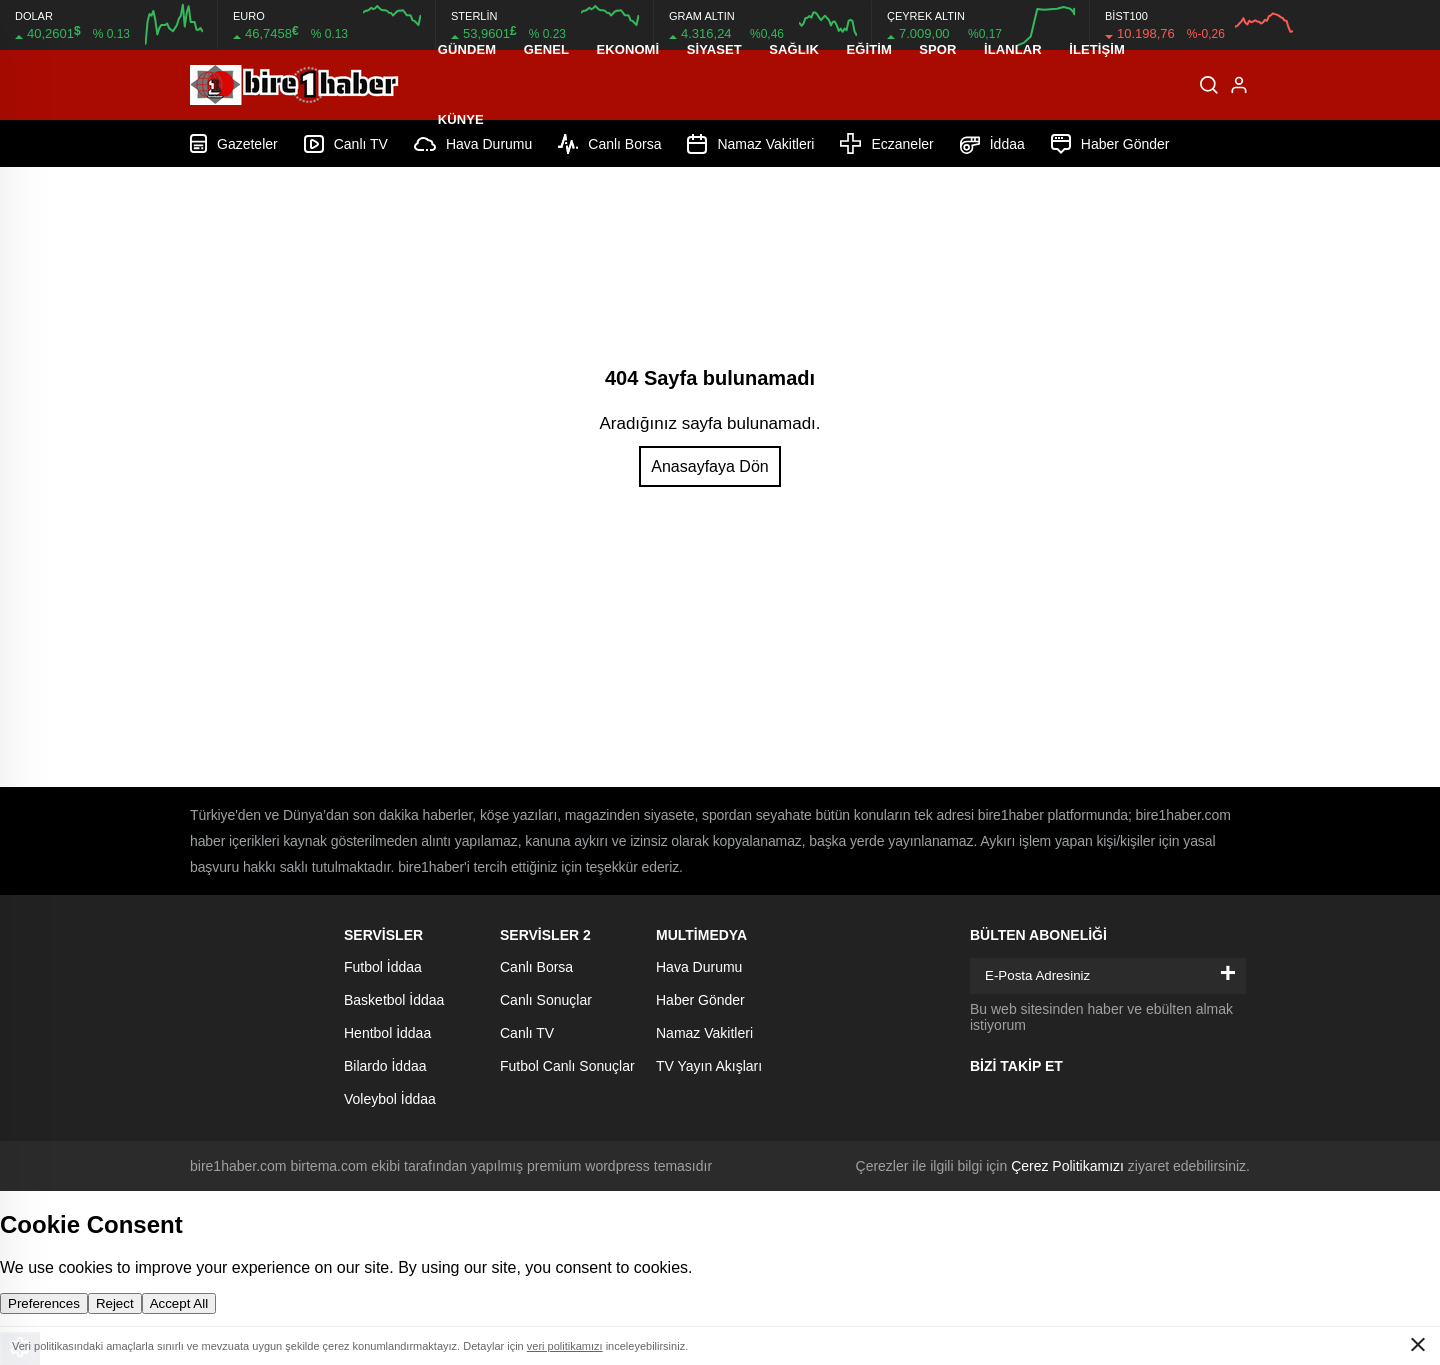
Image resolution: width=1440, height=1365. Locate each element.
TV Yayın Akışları (709, 1066)
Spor (937, 49)
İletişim (1097, 49)
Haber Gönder (700, 1000)
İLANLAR (1013, 49)
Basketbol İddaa (394, 1000)
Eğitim (868, 49)
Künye (461, 119)
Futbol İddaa (383, 967)
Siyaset (714, 49)
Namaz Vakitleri (704, 1033)
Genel (546, 49)
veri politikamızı (565, 1346)
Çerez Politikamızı (1067, 1166)
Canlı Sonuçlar (546, 1000)
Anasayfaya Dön (709, 466)
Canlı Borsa (536, 967)
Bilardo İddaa (385, 1066)
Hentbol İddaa (387, 1033)
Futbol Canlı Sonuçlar (567, 1066)
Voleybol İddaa (390, 1099)
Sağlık (794, 49)
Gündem (467, 49)
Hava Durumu (699, 967)
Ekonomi (627, 49)
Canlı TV (527, 1033)
